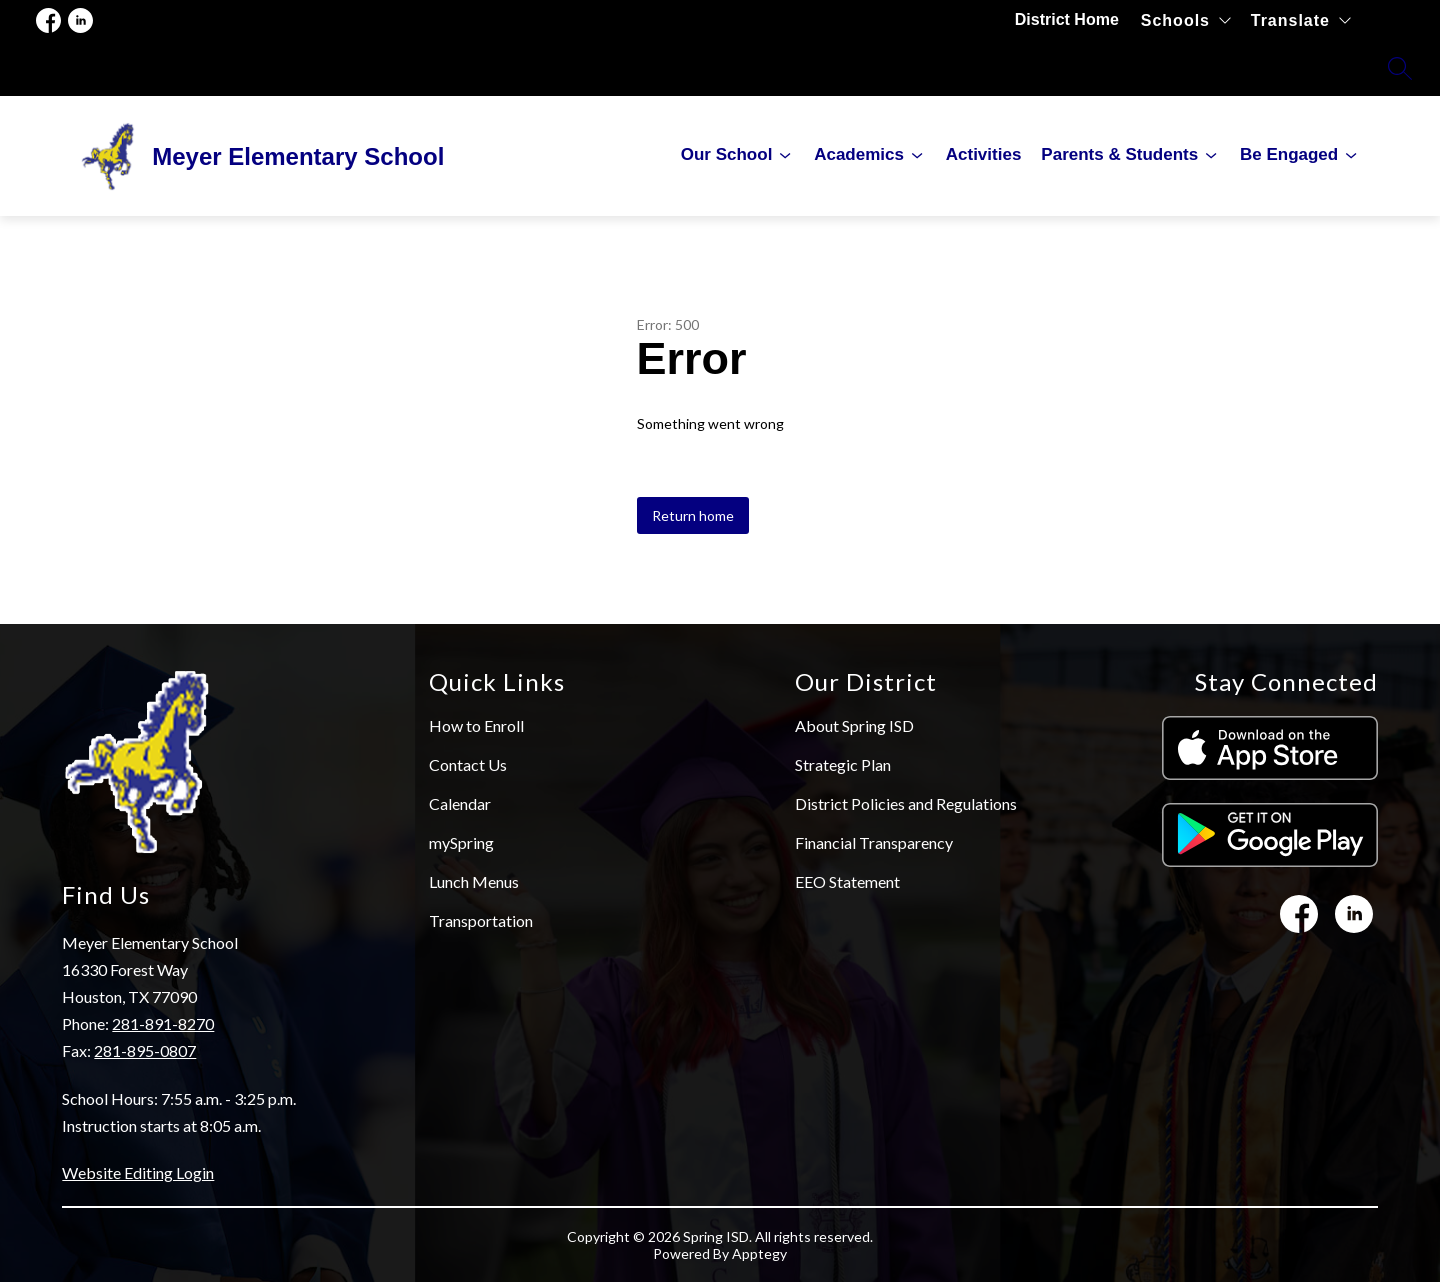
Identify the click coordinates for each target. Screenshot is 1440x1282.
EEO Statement (847, 881)
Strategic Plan (843, 764)
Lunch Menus (474, 881)
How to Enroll (476, 725)
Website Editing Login (138, 1172)
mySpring (461, 842)
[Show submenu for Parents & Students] (1119, 155)
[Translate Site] (1300, 20)
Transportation (481, 920)
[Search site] (1400, 68)
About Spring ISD (854, 725)
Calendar (460, 803)
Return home (693, 515)
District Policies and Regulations (906, 803)
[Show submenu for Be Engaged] (1289, 155)
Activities (984, 154)
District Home (1068, 19)
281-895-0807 (145, 1050)
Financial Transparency (874, 842)
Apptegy (759, 1253)
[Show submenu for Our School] (727, 155)
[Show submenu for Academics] (859, 155)
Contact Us (468, 764)
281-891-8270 (163, 1023)
